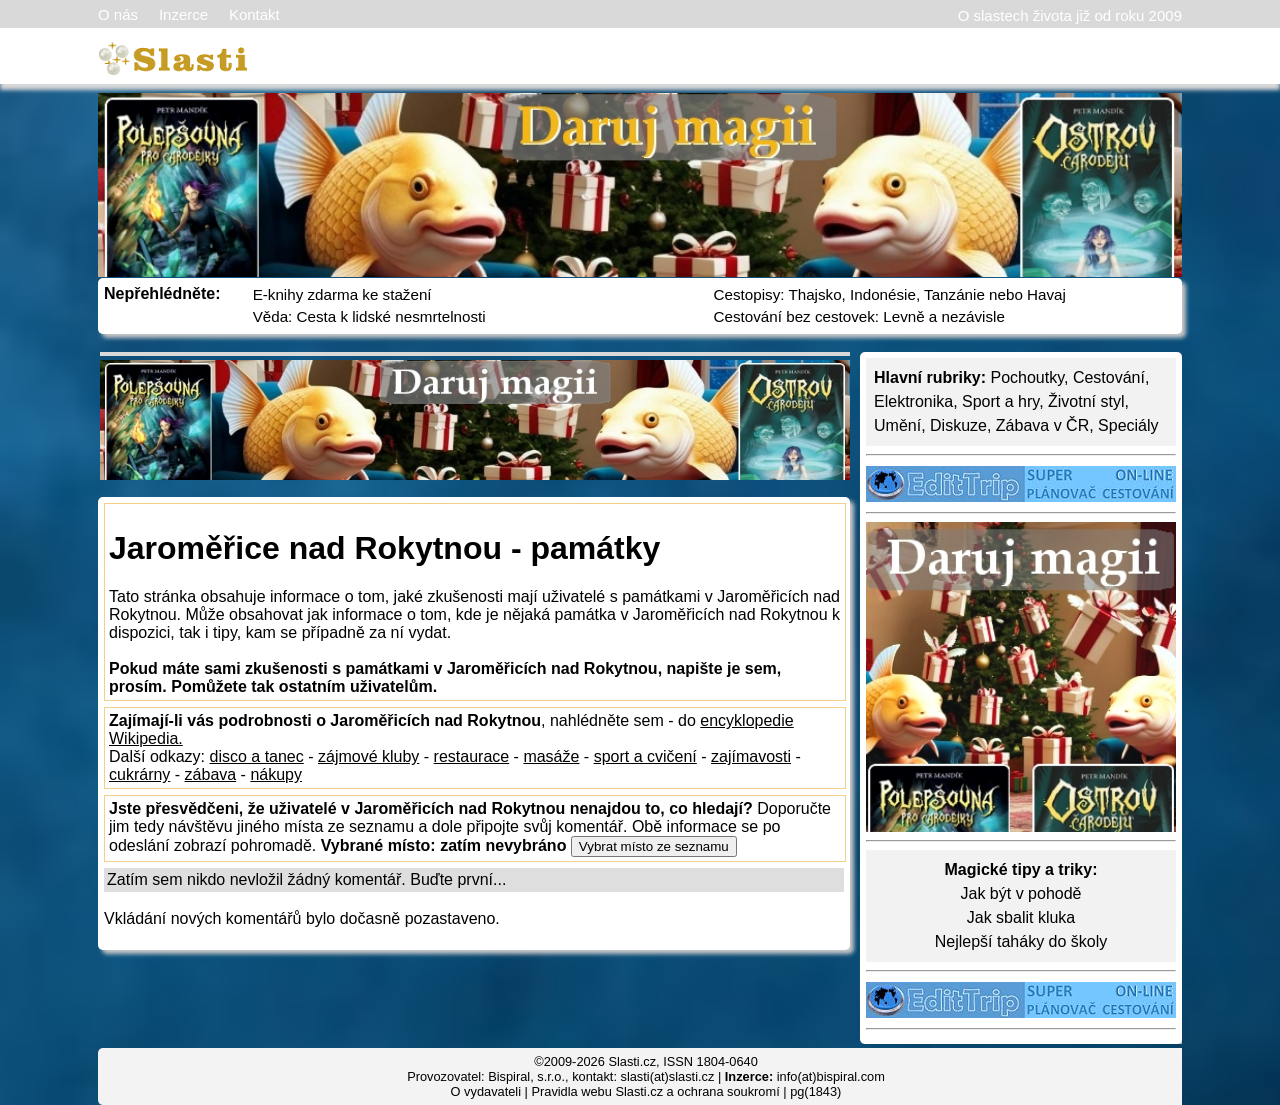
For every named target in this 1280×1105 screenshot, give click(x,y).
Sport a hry (1000, 401)
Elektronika (913, 401)
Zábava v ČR (1042, 425)
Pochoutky (1027, 377)
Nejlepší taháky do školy (1021, 941)
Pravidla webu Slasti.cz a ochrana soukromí (655, 1091)
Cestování (1109, 377)
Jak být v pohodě (1021, 893)
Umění (897, 425)
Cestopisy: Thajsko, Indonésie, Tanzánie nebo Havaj (890, 294)
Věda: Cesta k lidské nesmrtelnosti (369, 316)
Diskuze (958, 425)
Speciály (1128, 425)
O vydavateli (486, 1091)
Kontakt (254, 14)
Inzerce (183, 14)
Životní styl (1086, 401)
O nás (118, 14)
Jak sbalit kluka (1021, 917)
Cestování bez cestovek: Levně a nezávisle (859, 316)
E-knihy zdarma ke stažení (342, 294)
